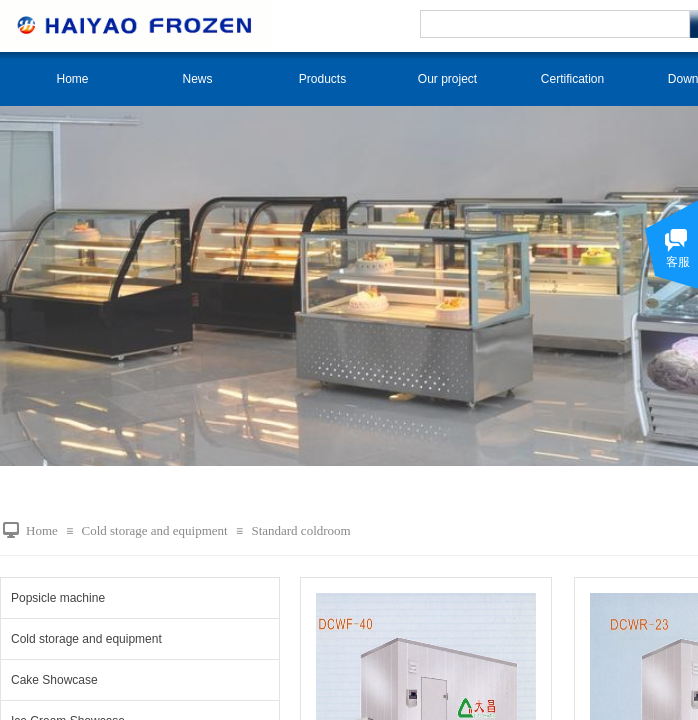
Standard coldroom (300, 530)
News (197, 79)
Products (322, 79)
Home (72, 79)
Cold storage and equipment (154, 530)
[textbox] (555, 24)
